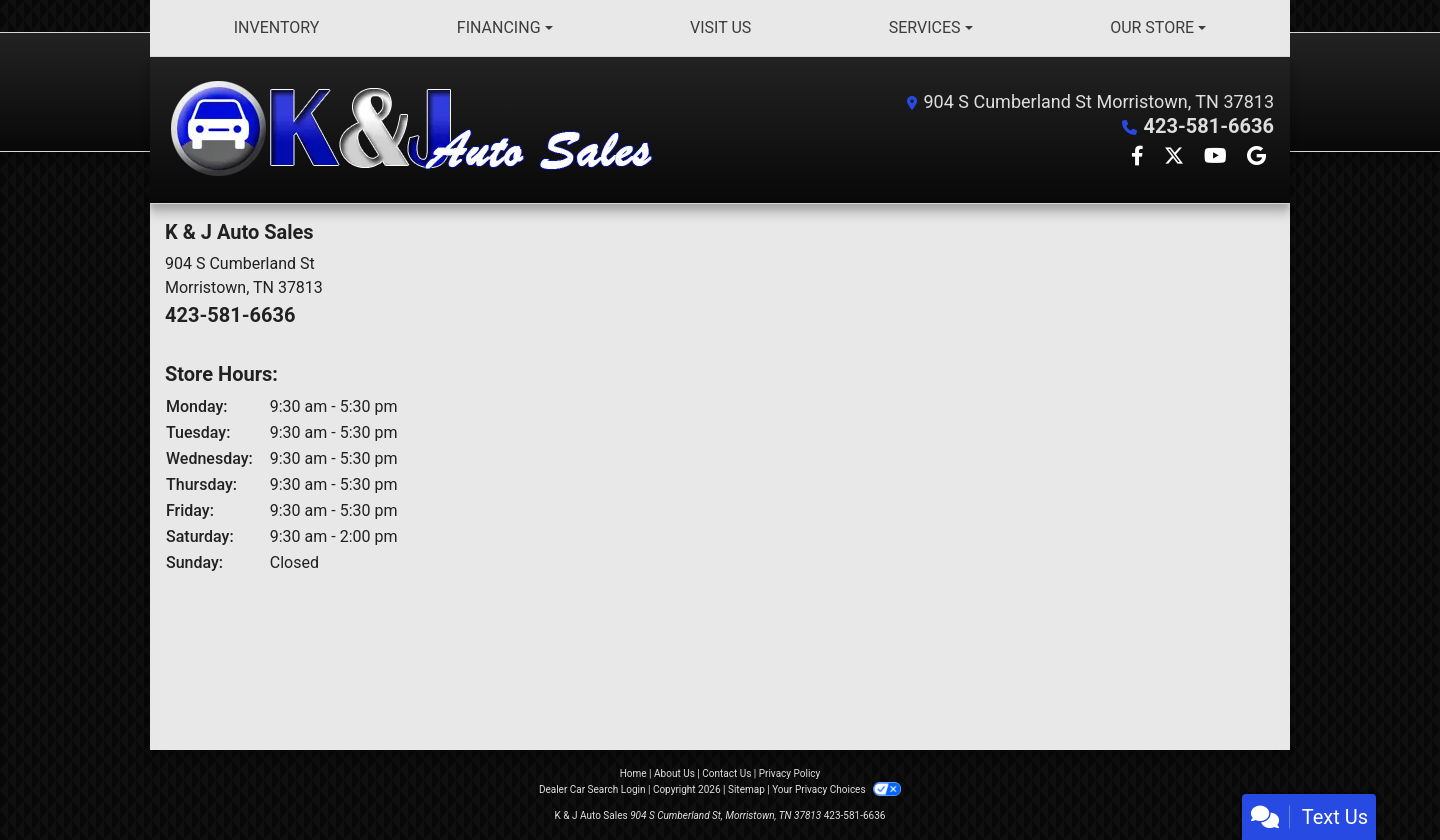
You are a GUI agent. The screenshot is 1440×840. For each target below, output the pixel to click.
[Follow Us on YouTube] (1217, 157)
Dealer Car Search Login (592, 789)
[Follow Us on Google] (1256, 157)
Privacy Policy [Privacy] (790, 773)
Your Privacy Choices (836, 789)
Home (633, 773)
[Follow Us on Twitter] (1176, 157)
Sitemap (746, 789)
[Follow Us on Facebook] (1139, 157)
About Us (674, 773)
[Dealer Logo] (416, 130)
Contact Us (726, 773)
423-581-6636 (1208, 126)
